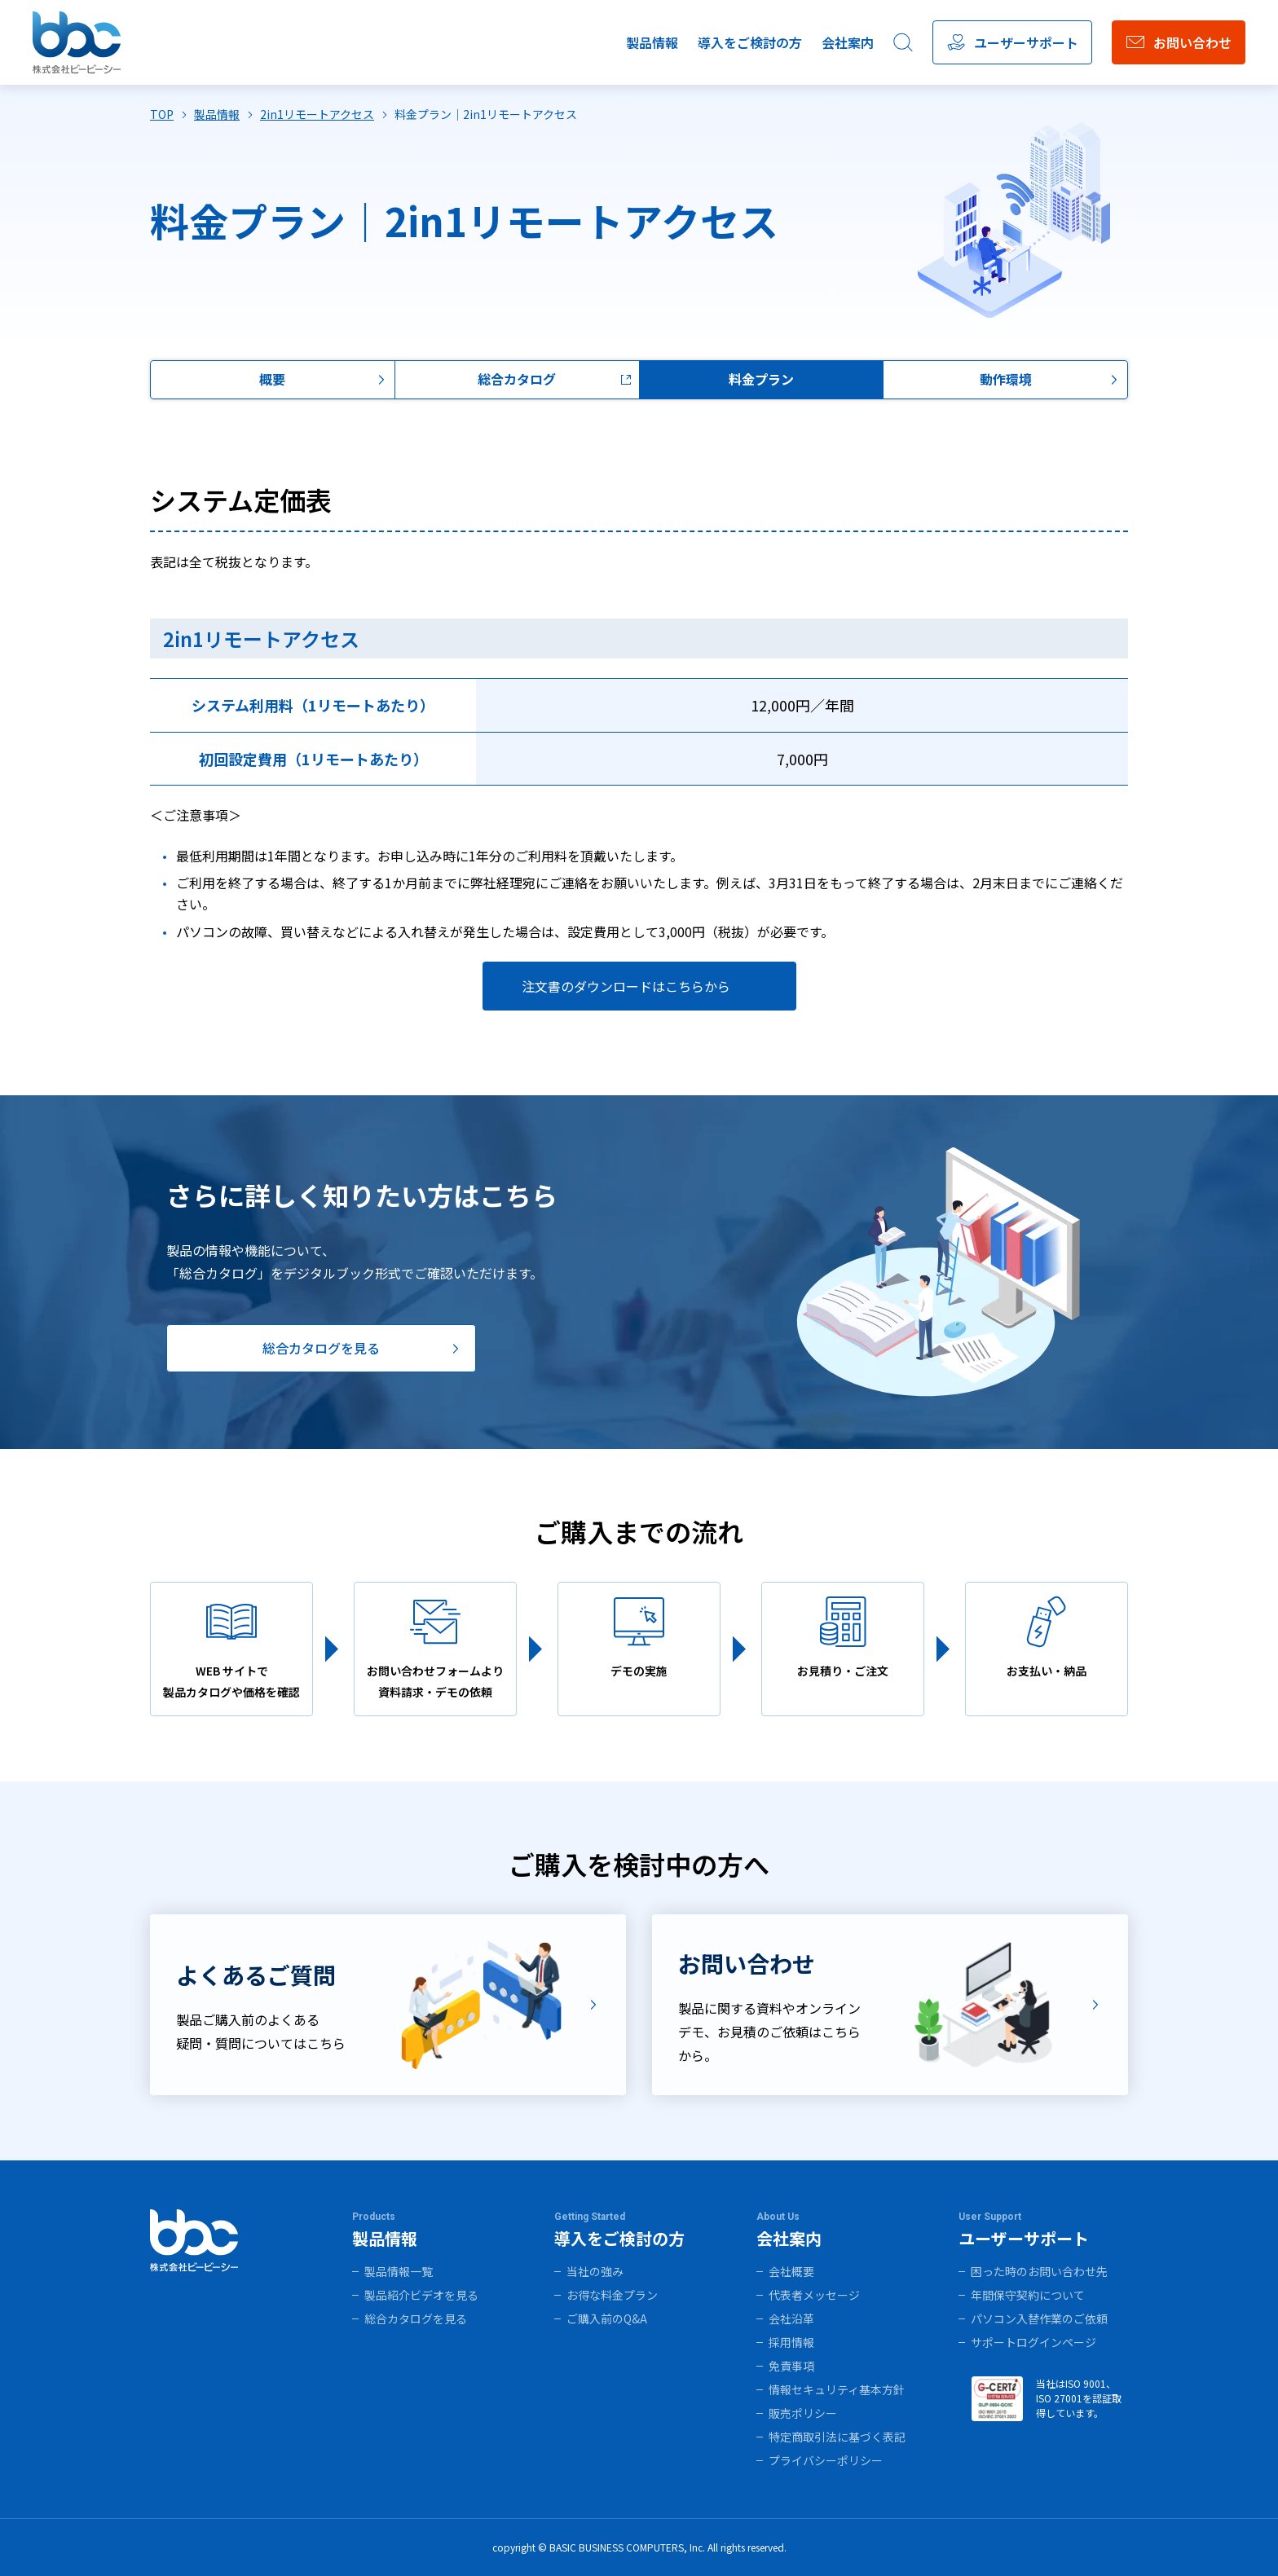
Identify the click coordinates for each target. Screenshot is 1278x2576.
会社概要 (791, 2271)
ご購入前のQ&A (606, 2318)
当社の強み (595, 2271)
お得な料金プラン (612, 2295)
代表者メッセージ (814, 2295)
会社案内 (848, 42)
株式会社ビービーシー (77, 42)
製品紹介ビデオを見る (421, 2295)
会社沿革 (791, 2318)
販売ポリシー (803, 2413)
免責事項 (791, 2366)
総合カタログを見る (415, 2318)
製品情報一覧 (398, 2271)
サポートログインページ (1033, 2342)
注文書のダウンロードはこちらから (626, 986)
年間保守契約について (1028, 2295)
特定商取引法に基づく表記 (837, 2436)
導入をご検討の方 (750, 42)
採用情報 (791, 2342)
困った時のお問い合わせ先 (1039, 2271)
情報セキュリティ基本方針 (837, 2389)
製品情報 (652, 42)
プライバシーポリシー (826, 2460)
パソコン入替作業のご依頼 (1039, 2318)
